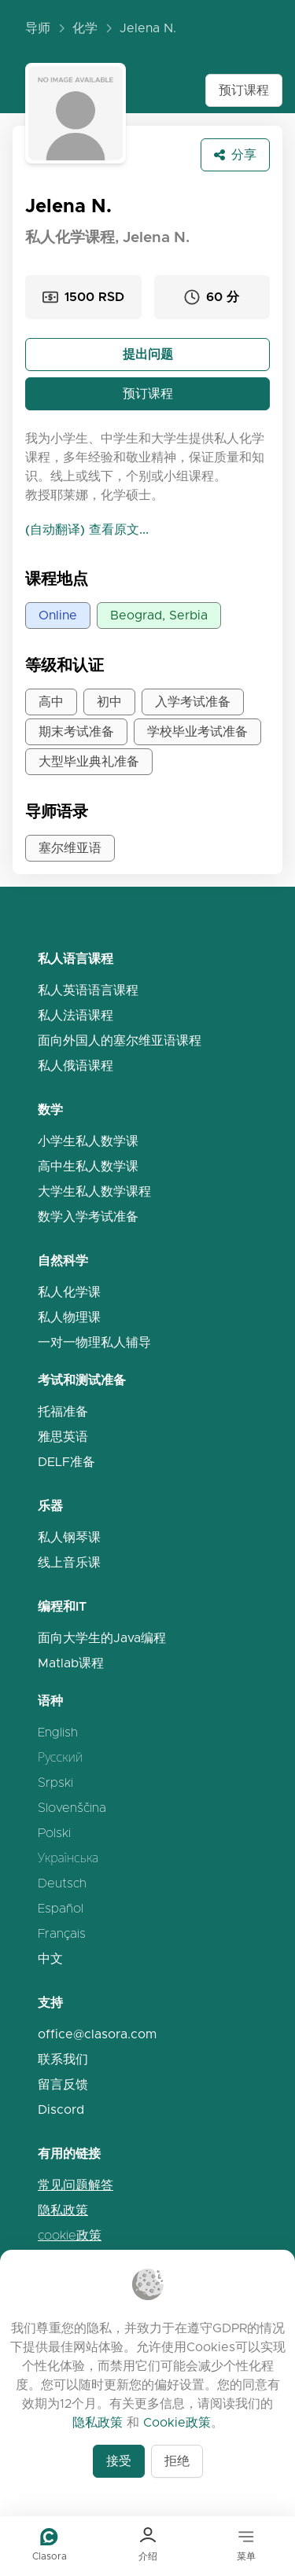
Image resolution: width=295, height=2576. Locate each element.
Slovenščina (72, 1807)
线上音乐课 (69, 1562)
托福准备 (63, 1411)
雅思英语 (63, 1436)
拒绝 (177, 2461)
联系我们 (63, 2059)
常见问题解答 (75, 2185)
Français (62, 1933)
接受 (118, 2461)
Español (60, 1908)
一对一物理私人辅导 (94, 1342)
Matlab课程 (71, 1663)
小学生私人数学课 (88, 1141)
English (58, 1732)
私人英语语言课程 (88, 990)
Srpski (55, 1782)
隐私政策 (63, 2210)
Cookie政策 (177, 2422)
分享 (235, 154)
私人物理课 (69, 1317)
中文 (50, 1958)
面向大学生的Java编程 (102, 1637)
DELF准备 (66, 1461)
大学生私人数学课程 (94, 1191)
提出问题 (148, 354)
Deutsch (62, 1883)
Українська (68, 1858)
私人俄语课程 (75, 1065)
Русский (60, 1757)
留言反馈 (63, 2084)
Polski (54, 1832)
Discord (61, 2109)
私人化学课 (69, 1292)
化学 (85, 28)
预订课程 (244, 90)
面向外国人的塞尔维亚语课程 (119, 1040)
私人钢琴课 (69, 1537)
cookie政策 (69, 2235)
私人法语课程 (75, 1015)
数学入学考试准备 (88, 1216)
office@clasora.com (97, 2034)
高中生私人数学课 (88, 1166)
